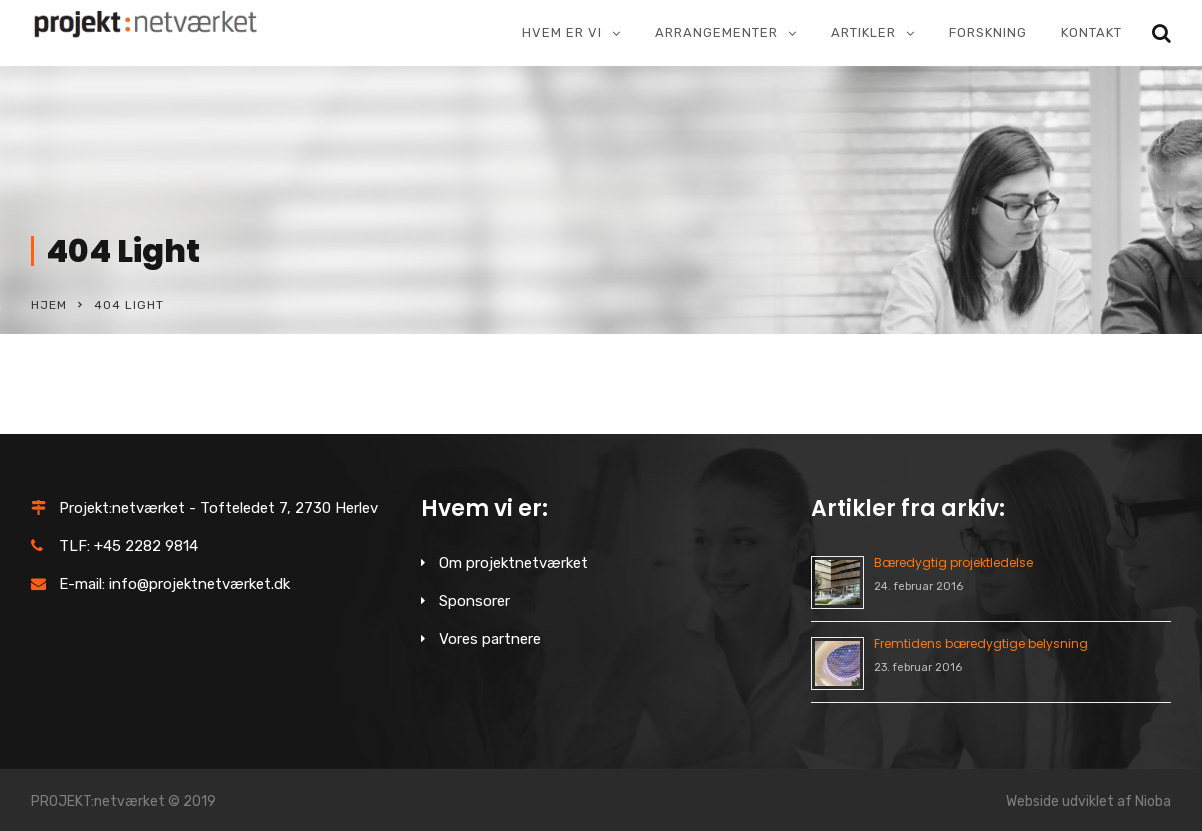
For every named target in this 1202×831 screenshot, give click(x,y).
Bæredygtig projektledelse (953, 562)
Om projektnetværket (513, 563)
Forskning (988, 32)
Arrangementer (716, 32)
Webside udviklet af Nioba (1088, 801)
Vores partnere (490, 639)
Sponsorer (474, 601)
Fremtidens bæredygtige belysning (981, 643)
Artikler (863, 32)
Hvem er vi (562, 32)
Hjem (49, 305)
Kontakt (1091, 32)
